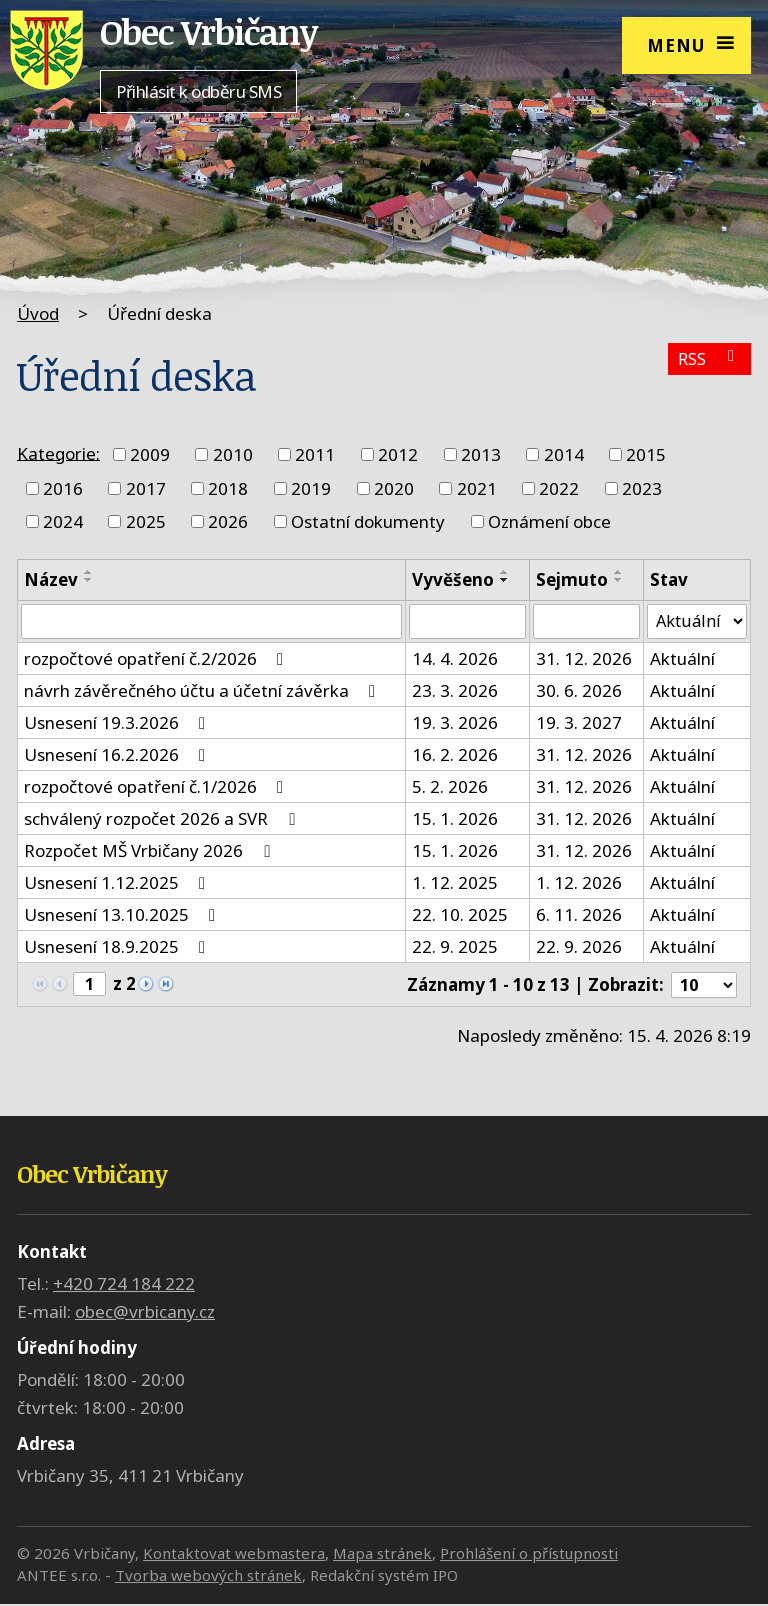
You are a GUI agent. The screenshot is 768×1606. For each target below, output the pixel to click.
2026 (228, 521)
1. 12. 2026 (579, 883)
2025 (146, 521)
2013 (481, 454)
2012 (398, 454)
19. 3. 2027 (579, 723)
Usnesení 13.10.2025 (123, 915)
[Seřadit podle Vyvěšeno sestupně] (505, 580)
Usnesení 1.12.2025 (118, 883)
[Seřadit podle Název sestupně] (89, 580)
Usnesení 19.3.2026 (118, 723)
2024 (63, 521)
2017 (146, 488)
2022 (559, 488)
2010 (233, 454)
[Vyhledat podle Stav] (697, 622)
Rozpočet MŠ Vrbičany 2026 (150, 851)
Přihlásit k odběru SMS (198, 91)
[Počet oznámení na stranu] (703, 986)
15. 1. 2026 (455, 819)
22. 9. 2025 (455, 947)
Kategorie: (58, 452)
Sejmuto (572, 579)
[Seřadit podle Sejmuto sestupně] (619, 580)
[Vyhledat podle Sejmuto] (586, 622)
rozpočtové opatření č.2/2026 (157, 659)
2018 (228, 488)
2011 (315, 454)
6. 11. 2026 (579, 915)
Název (51, 579)
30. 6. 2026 (579, 691)
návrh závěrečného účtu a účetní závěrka (203, 691)
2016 (63, 488)
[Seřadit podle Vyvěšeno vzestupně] (505, 572)
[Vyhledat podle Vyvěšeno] (467, 622)
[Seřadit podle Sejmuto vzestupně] (619, 572)
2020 (394, 488)
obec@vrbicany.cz (145, 1313)
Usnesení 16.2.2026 (118, 755)
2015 (646, 454)
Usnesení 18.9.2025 (118, 947)
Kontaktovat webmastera (234, 1555)
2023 (642, 488)
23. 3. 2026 (455, 691)
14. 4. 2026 (455, 659)
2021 (477, 488)
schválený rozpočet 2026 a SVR (163, 819)
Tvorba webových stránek (208, 1578)
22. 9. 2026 (579, 947)
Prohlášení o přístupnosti (529, 1555)
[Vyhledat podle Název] (211, 622)
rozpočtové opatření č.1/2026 (157, 787)
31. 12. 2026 (584, 659)
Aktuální (682, 659)
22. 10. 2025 (460, 915)
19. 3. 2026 (455, 723)
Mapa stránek (382, 1555)
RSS (708, 360)
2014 (564, 454)
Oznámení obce (549, 521)
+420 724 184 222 (124, 1285)
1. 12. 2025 (455, 883)
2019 (311, 488)
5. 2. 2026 (450, 787)
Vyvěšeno (453, 579)
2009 (150, 454)
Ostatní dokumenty (368, 521)
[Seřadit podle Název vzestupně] (89, 572)
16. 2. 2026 (455, 755)
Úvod (38, 313)
